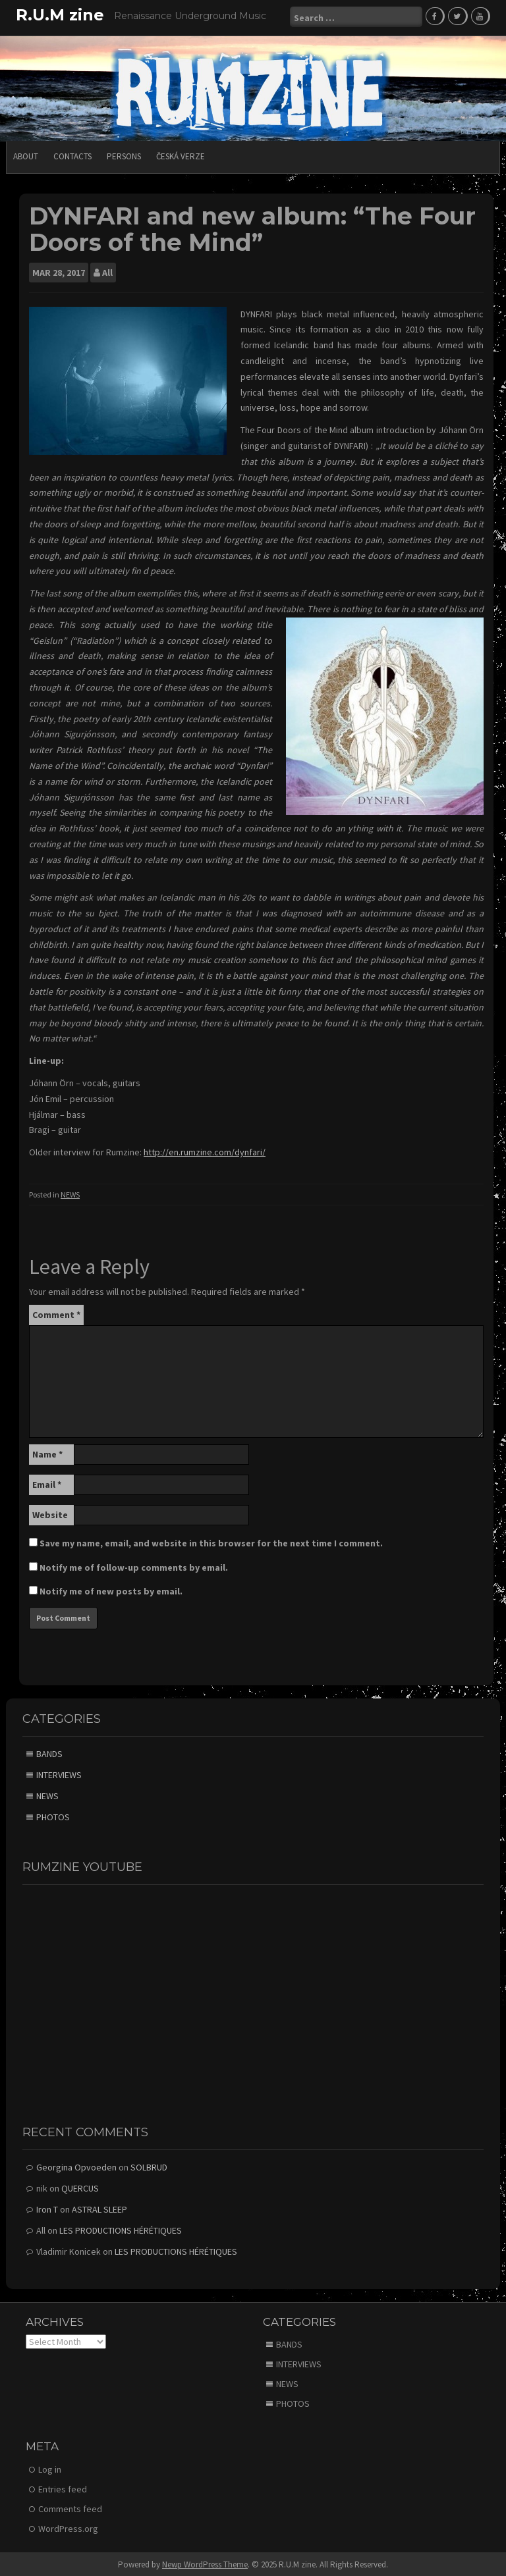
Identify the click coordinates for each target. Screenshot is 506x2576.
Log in (49, 2467)
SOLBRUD (148, 2165)
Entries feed (62, 2487)
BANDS (49, 1752)
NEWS (70, 1192)
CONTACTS (72, 154)
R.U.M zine (60, 14)
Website (50, 1513)
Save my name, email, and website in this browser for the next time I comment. (211, 1542)
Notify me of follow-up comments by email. (134, 1566)
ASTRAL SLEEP (99, 2207)
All (107, 270)
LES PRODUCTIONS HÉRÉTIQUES (120, 2228)
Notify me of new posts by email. (111, 1590)
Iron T (47, 2207)
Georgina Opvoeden (76, 2165)
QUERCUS (80, 2186)
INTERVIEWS (59, 1773)
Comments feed (70, 2507)
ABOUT (25, 154)
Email (46, 1483)
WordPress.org (68, 2527)
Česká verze (180, 154)
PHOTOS (53, 1815)
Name (47, 1453)
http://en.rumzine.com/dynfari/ (205, 1150)
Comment (56, 1313)
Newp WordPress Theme (205, 2562)
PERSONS (124, 154)
